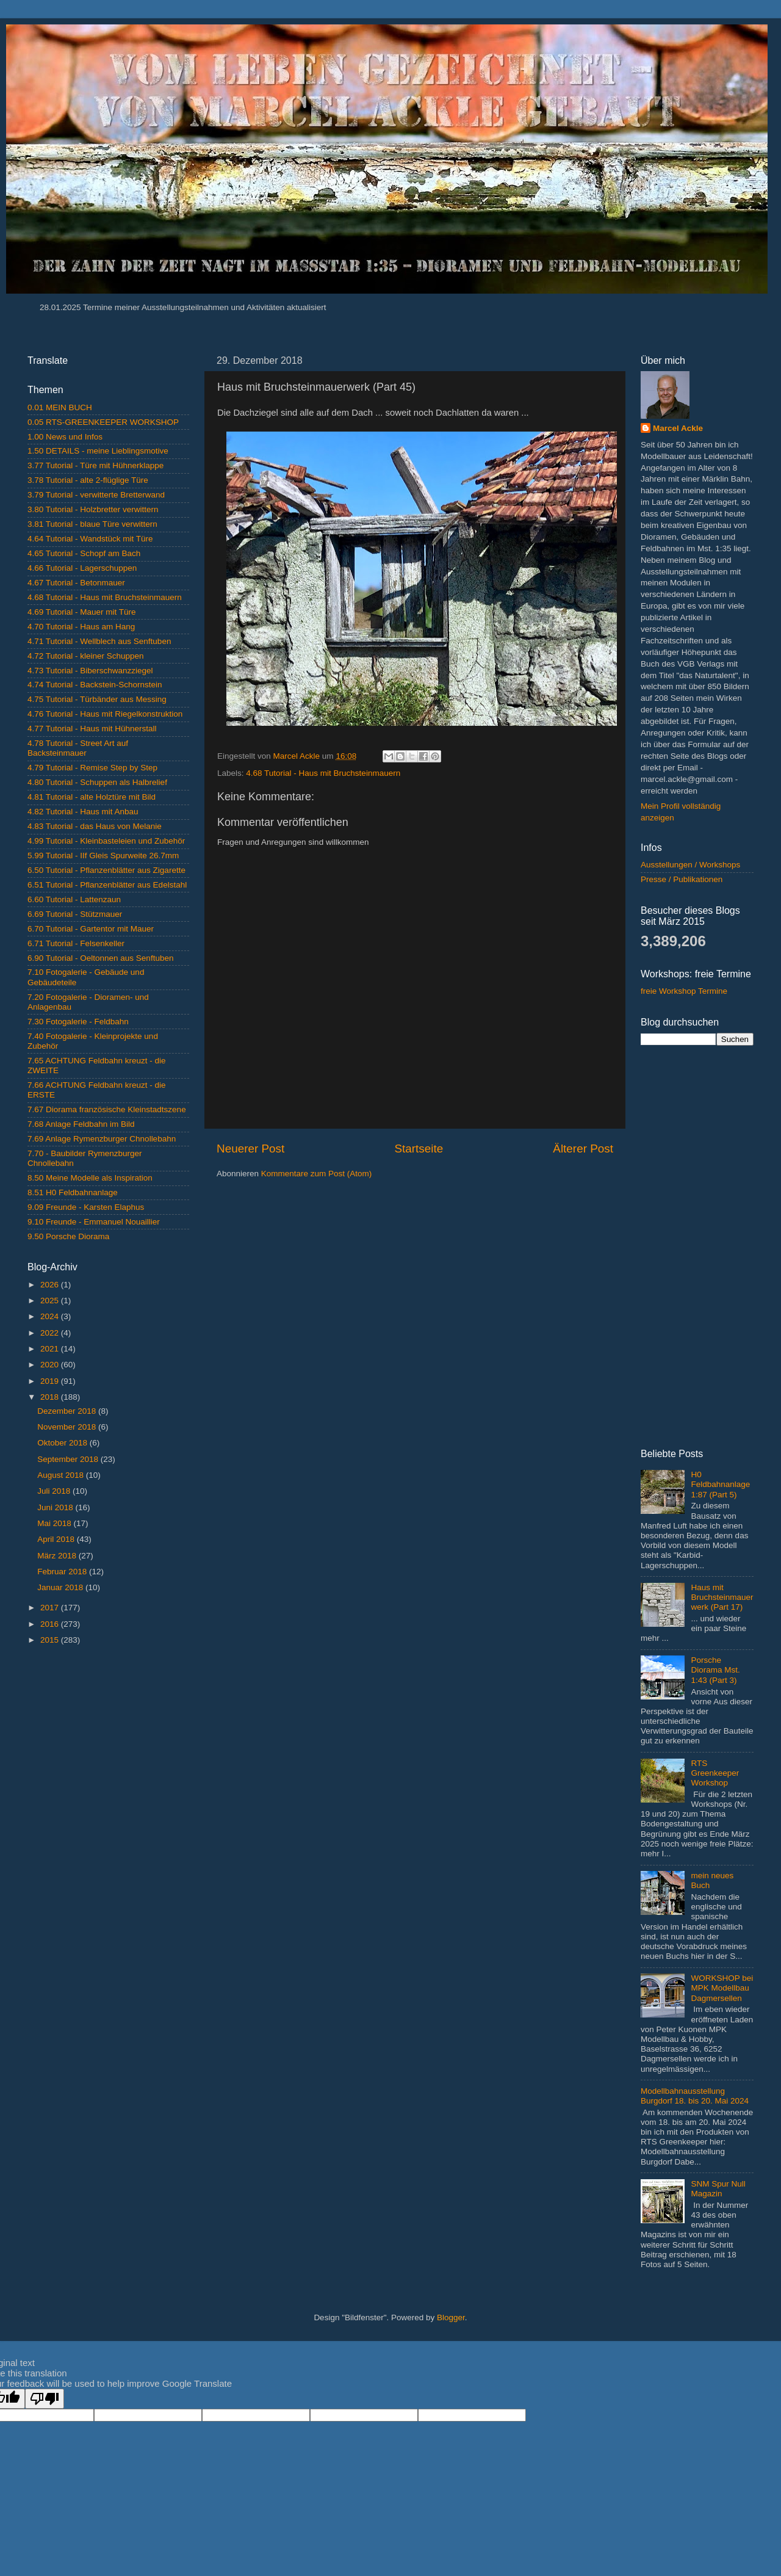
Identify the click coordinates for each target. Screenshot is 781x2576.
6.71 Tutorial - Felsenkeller (75, 943)
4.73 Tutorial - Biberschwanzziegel (90, 670)
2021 (50, 1348)
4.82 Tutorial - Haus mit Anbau (83, 811)
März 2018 (58, 1555)
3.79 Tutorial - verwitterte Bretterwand (96, 494)
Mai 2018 (55, 1523)
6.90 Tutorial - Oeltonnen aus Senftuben (100, 958)
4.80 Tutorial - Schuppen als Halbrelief (97, 782)
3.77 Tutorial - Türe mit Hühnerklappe (95, 465)
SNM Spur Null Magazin (718, 2188)
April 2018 (57, 1539)
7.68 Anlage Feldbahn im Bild (81, 1124)
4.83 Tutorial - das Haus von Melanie (94, 826)
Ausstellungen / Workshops (690, 864)
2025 (50, 1300)
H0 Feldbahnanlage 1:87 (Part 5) (720, 1484)
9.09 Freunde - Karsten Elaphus (85, 1207)
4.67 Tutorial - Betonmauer (76, 582)
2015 (50, 1639)
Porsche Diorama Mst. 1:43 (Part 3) (715, 1669)
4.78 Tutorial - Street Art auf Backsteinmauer (77, 748)
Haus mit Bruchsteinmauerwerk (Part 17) (722, 1597)
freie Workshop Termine (684, 991)
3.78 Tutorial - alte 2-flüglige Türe (87, 480)
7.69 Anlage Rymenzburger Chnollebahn (101, 1138)
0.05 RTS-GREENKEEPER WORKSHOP (103, 422)
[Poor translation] (44, 2399)
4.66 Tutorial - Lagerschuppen (82, 568)
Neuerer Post (250, 1148)
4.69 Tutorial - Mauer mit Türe (81, 612)
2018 (50, 1397)
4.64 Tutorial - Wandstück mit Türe (90, 538)
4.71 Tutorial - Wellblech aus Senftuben (99, 641)
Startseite (418, 1148)
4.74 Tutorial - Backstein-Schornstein (94, 684)
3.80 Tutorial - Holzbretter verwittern (93, 509)
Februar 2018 (63, 1571)
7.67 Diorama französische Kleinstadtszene (106, 1109)
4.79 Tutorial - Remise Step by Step (92, 767)
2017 (50, 1607)
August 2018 (61, 1475)
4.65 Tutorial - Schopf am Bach (83, 553)
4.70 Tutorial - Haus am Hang (81, 626)
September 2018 (69, 1459)
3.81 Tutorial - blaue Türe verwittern (92, 524)
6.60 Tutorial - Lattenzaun (74, 899)
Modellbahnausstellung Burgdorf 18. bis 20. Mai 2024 (695, 2095)
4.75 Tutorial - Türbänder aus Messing (97, 699)
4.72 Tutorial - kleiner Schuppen (85, 655)
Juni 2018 (56, 1507)
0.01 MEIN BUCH (59, 407)
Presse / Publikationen (681, 879)
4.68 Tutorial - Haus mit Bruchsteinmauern (323, 773)
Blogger (451, 2317)
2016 (50, 1624)
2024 (50, 1316)
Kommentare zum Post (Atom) (316, 1173)
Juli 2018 (55, 1491)
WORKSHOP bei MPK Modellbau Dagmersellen (722, 1988)
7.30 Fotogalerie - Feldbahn (78, 1021)
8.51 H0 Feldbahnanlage (72, 1192)
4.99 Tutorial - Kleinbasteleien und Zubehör (106, 840)
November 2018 (67, 1426)
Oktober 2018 (63, 1442)
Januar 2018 (61, 1587)
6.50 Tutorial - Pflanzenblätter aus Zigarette (106, 870)
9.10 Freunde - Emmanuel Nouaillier (93, 1221)
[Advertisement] (108, 1741)
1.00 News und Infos (65, 436)
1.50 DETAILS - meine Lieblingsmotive (97, 450)
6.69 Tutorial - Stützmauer (74, 914)
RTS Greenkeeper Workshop (715, 1773)
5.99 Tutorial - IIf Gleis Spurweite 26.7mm (103, 855)
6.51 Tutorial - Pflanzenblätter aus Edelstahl (107, 884)
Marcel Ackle (678, 428)
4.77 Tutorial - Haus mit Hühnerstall (92, 728)
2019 (50, 1381)
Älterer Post (583, 1148)
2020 (50, 1364)
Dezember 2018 (67, 1411)
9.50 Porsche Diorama (68, 1236)
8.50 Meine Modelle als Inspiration (90, 1177)
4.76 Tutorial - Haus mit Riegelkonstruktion (104, 713)
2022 (50, 1332)
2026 (50, 1284)
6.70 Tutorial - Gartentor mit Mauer (90, 928)
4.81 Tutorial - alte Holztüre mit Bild (91, 796)
